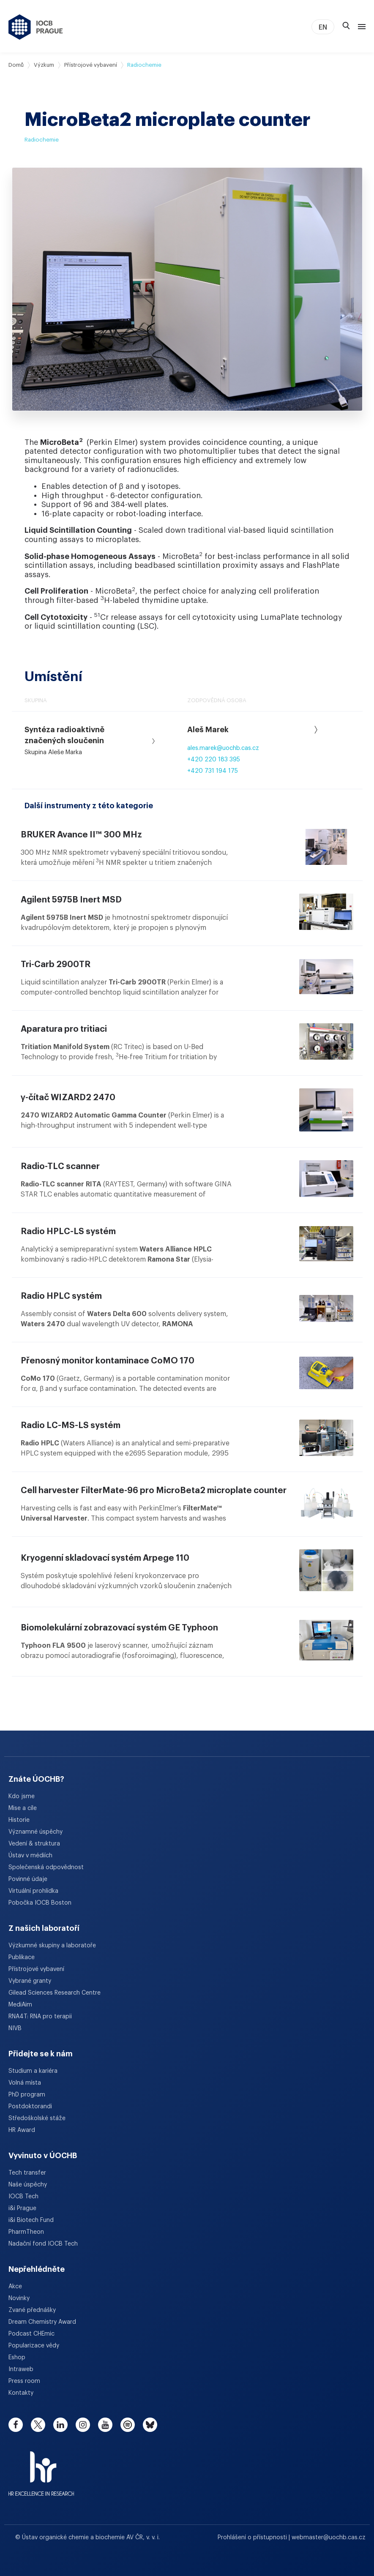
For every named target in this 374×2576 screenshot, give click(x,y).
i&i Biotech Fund (31, 2220)
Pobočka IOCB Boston (39, 1903)
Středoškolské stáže (37, 2118)
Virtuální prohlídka (33, 1891)
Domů (16, 65)
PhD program (26, 2095)
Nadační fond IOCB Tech (43, 2244)
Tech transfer (27, 2173)
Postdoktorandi (30, 2107)
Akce (15, 2287)
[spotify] (127, 2425)
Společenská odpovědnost (46, 1867)
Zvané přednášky (32, 2310)
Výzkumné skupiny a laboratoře (52, 1946)
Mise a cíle (22, 1808)
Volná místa (24, 2083)
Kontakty (20, 2393)
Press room (24, 2381)
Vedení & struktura (34, 1844)
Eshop (16, 2358)
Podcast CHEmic (31, 2334)
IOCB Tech (23, 2197)
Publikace (21, 1957)
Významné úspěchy (35, 1832)
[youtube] (105, 2425)
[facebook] (15, 2425)
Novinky (19, 2298)
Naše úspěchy (27, 2185)
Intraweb (20, 2369)
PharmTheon (26, 2232)
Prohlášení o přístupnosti (253, 2538)
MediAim (20, 2005)
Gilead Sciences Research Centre (54, 1993)
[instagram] (83, 2425)
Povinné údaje (27, 1879)
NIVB (15, 2028)
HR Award (21, 2130)
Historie (19, 1820)
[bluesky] (150, 2425)
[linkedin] (60, 2425)
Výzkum (44, 65)
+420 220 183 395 (213, 760)
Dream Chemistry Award (42, 2322)
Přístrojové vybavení (90, 65)
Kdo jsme (21, 1796)
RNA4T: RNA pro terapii (40, 2017)
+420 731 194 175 (212, 771)
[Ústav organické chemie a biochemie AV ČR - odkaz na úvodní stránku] (35, 27)
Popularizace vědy (33, 2346)
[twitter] (38, 2425)
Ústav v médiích (30, 1856)
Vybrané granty (29, 1981)
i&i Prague (22, 2208)
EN (323, 27)
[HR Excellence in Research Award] (41, 2468)
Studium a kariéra (32, 2071)
